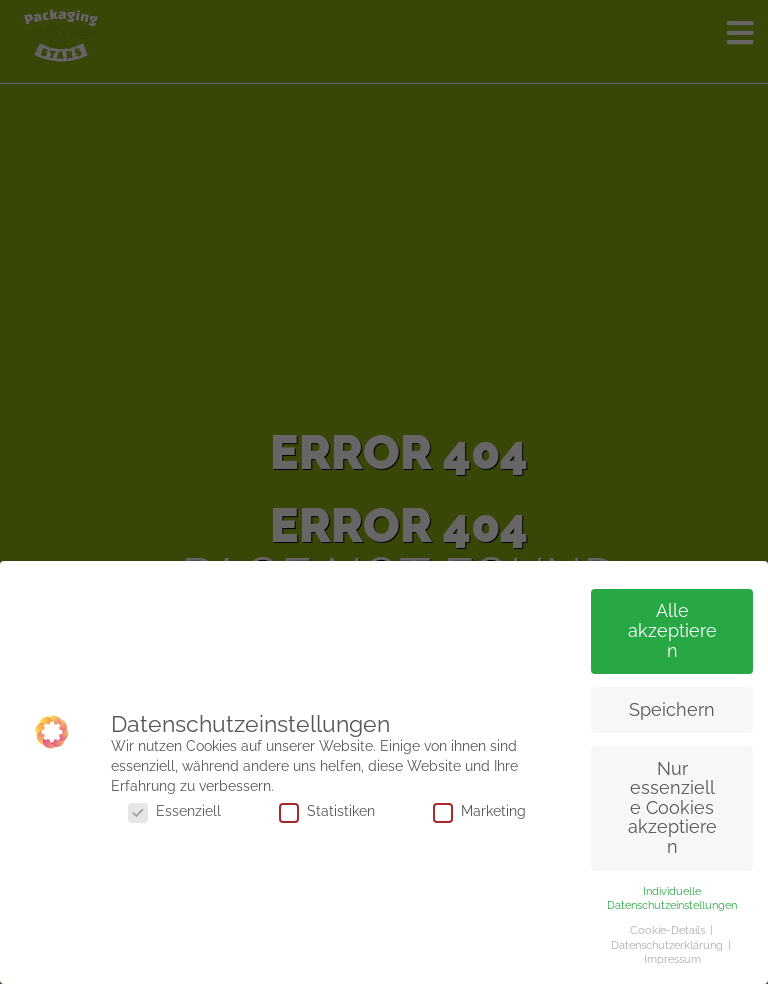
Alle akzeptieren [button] (672, 630)
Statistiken (327, 811)
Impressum (672, 959)
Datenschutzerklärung (668, 945)
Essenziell (174, 811)
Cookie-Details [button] (669, 930)
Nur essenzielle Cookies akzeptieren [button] (672, 808)
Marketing (479, 811)
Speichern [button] (672, 710)
